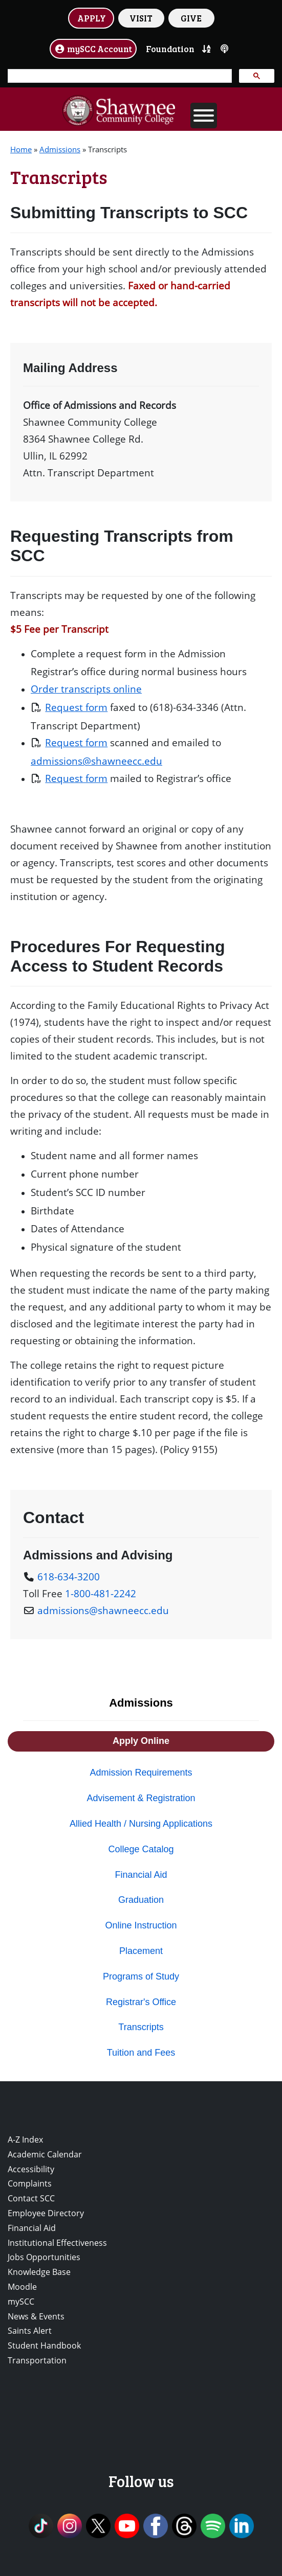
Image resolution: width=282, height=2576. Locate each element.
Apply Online (141, 1741)
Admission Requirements (141, 1772)
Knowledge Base (39, 2272)
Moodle (22, 2286)
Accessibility (31, 2169)
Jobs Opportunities (44, 2257)
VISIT (141, 18)
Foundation (170, 48)
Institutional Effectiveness (57, 2242)
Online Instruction (141, 1925)
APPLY (91, 18)
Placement (141, 1951)
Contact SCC (31, 2198)
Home (21, 149)
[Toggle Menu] (203, 115)
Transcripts (140, 2027)
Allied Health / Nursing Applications (141, 1824)
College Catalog (140, 1849)
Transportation (37, 2360)
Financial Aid (141, 1875)
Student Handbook (44, 2345)
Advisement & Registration (140, 1798)
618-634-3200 (68, 1576)
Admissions (59, 149)
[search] (119, 76)
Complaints (30, 2183)
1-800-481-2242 (100, 1593)
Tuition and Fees (141, 2053)
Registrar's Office (141, 2002)
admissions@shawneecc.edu (96, 760)
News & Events (36, 2316)
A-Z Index (25, 2139)
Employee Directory (46, 2213)
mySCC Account (93, 48)
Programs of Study (141, 1976)
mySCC (21, 2301)
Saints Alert (30, 2330)
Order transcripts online (86, 688)
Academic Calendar (45, 2154)
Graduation (141, 1900)
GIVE (191, 18)
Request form (76, 707)
